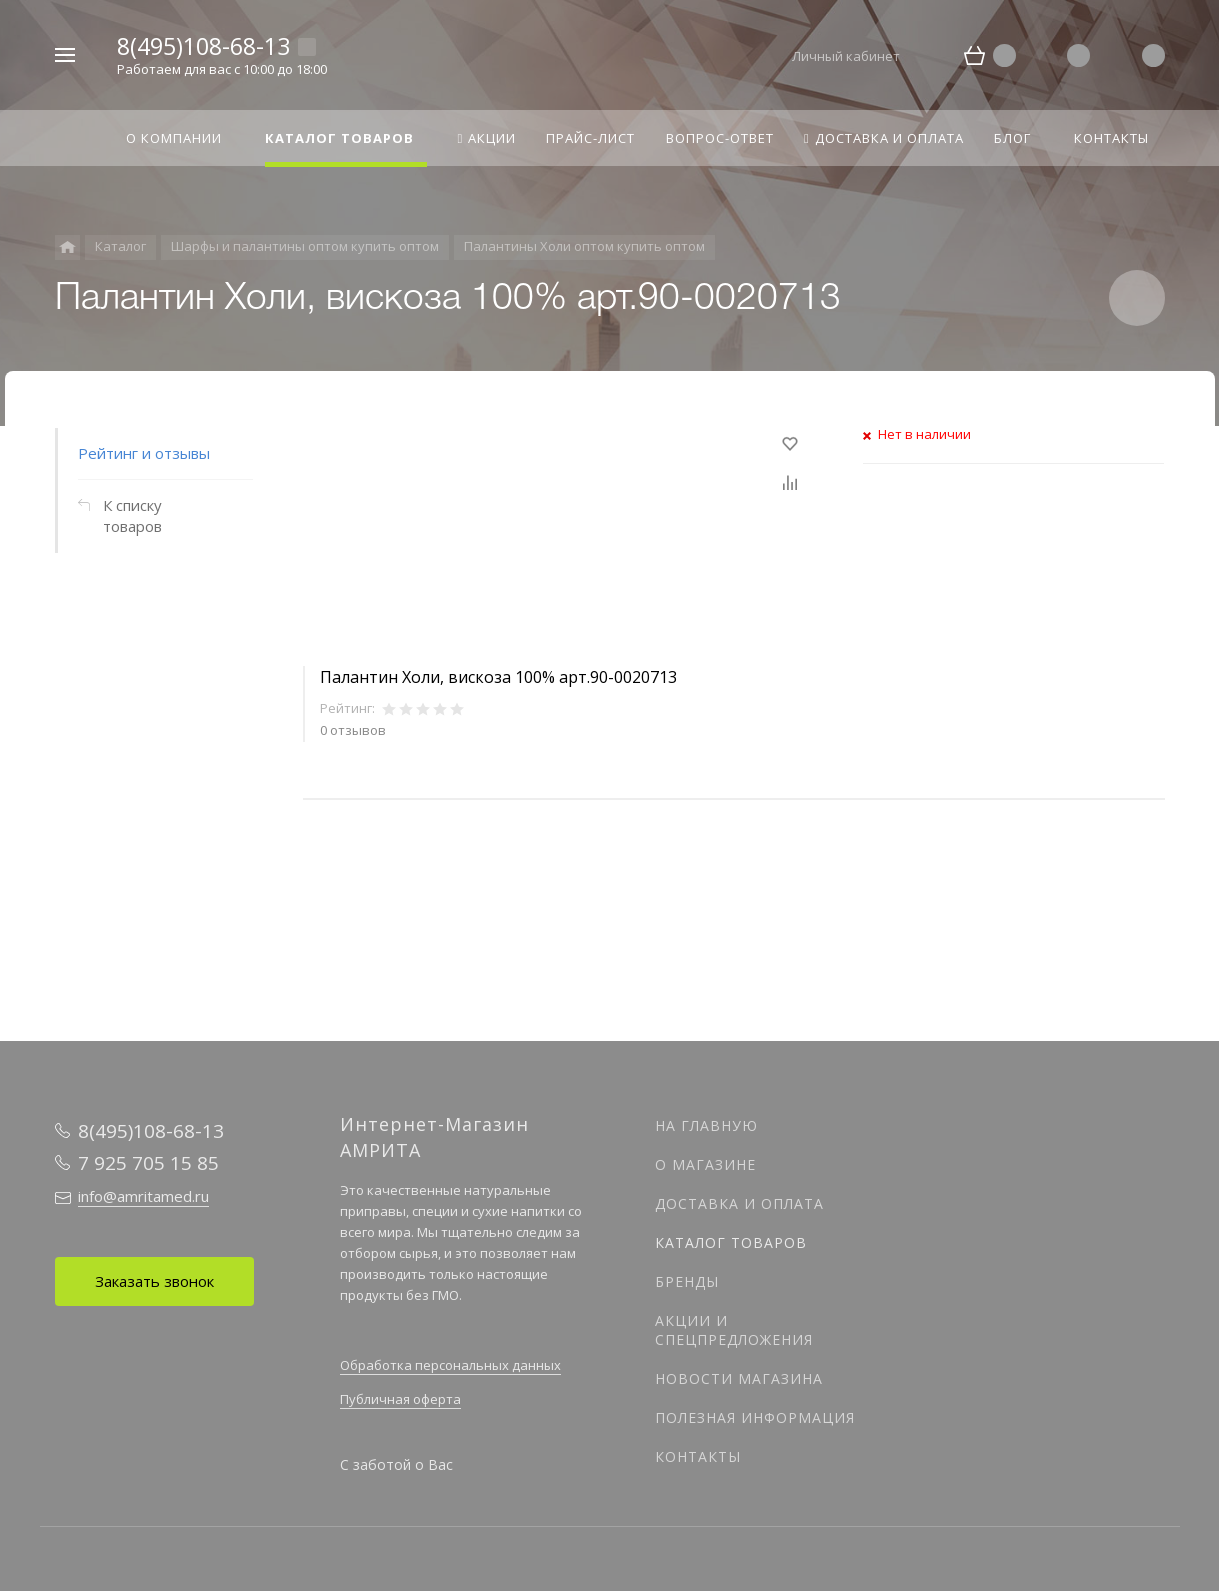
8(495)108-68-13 (203, 46)
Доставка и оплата (739, 1203)
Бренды (687, 1281)
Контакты (698, 1456)
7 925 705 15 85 (148, 1163)
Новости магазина (739, 1378)
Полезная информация (755, 1417)
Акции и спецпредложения (734, 1330)
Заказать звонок (154, 1281)
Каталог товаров (731, 1242)
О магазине (705, 1164)
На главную (706, 1125)
